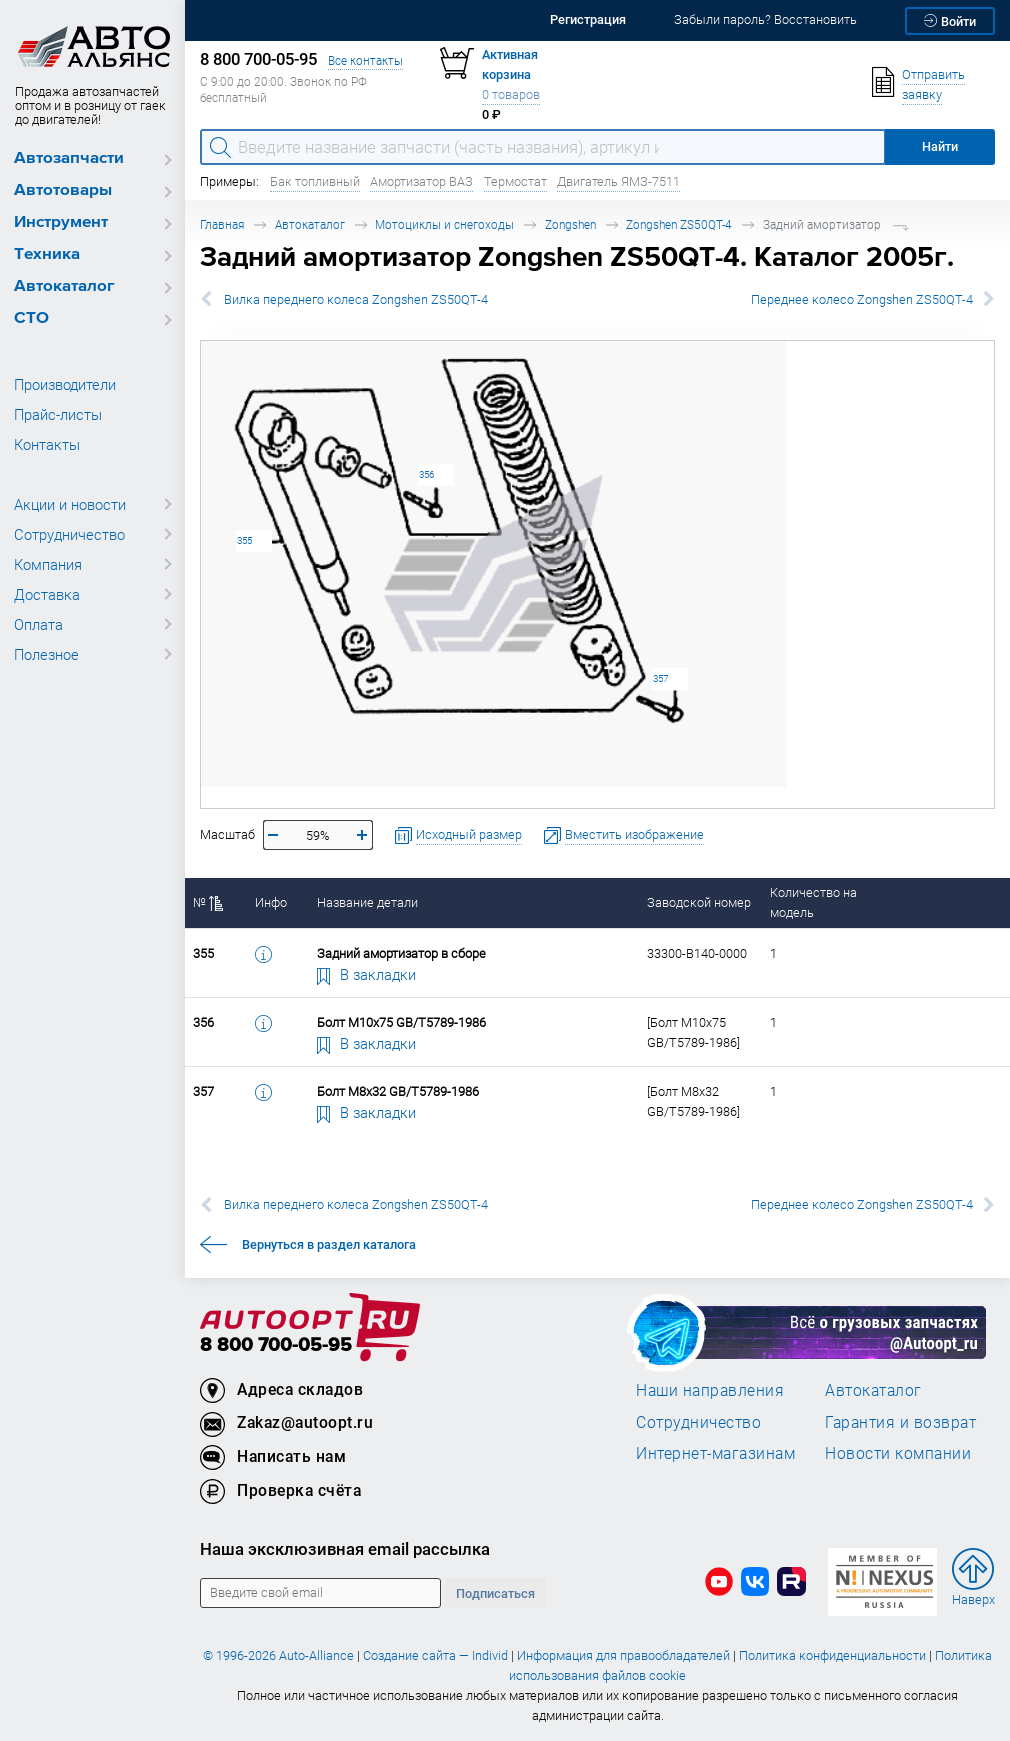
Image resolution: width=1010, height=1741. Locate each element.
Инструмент (61, 222)
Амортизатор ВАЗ (421, 181)
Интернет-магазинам (715, 1453)
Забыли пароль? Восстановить (765, 19)
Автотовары (63, 190)
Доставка (47, 594)
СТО (31, 318)
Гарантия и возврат (900, 1422)
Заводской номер (699, 902)
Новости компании (898, 1453)
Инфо (271, 902)
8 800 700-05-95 (276, 1345)
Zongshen (570, 224)
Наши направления (710, 1390)
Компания (48, 564)
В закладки (367, 974)
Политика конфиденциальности (832, 1655)
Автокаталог (64, 286)
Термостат (515, 181)
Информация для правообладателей (623, 1655)
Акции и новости (70, 504)
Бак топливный (315, 181)
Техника (47, 254)
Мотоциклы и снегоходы (444, 224)
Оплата (38, 624)
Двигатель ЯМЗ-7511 (618, 181)
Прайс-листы (58, 414)
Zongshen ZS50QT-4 (679, 224)
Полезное (46, 654)
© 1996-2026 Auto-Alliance (278, 1655)
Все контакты (365, 60)
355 (244, 540)
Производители (65, 384)
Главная (222, 224)
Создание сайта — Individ (435, 1655)
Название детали (367, 902)
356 (426, 474)
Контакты (47, 444)
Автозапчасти (69, 158)
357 (660, 678)
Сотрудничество (69, 534)
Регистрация (588, 19)
